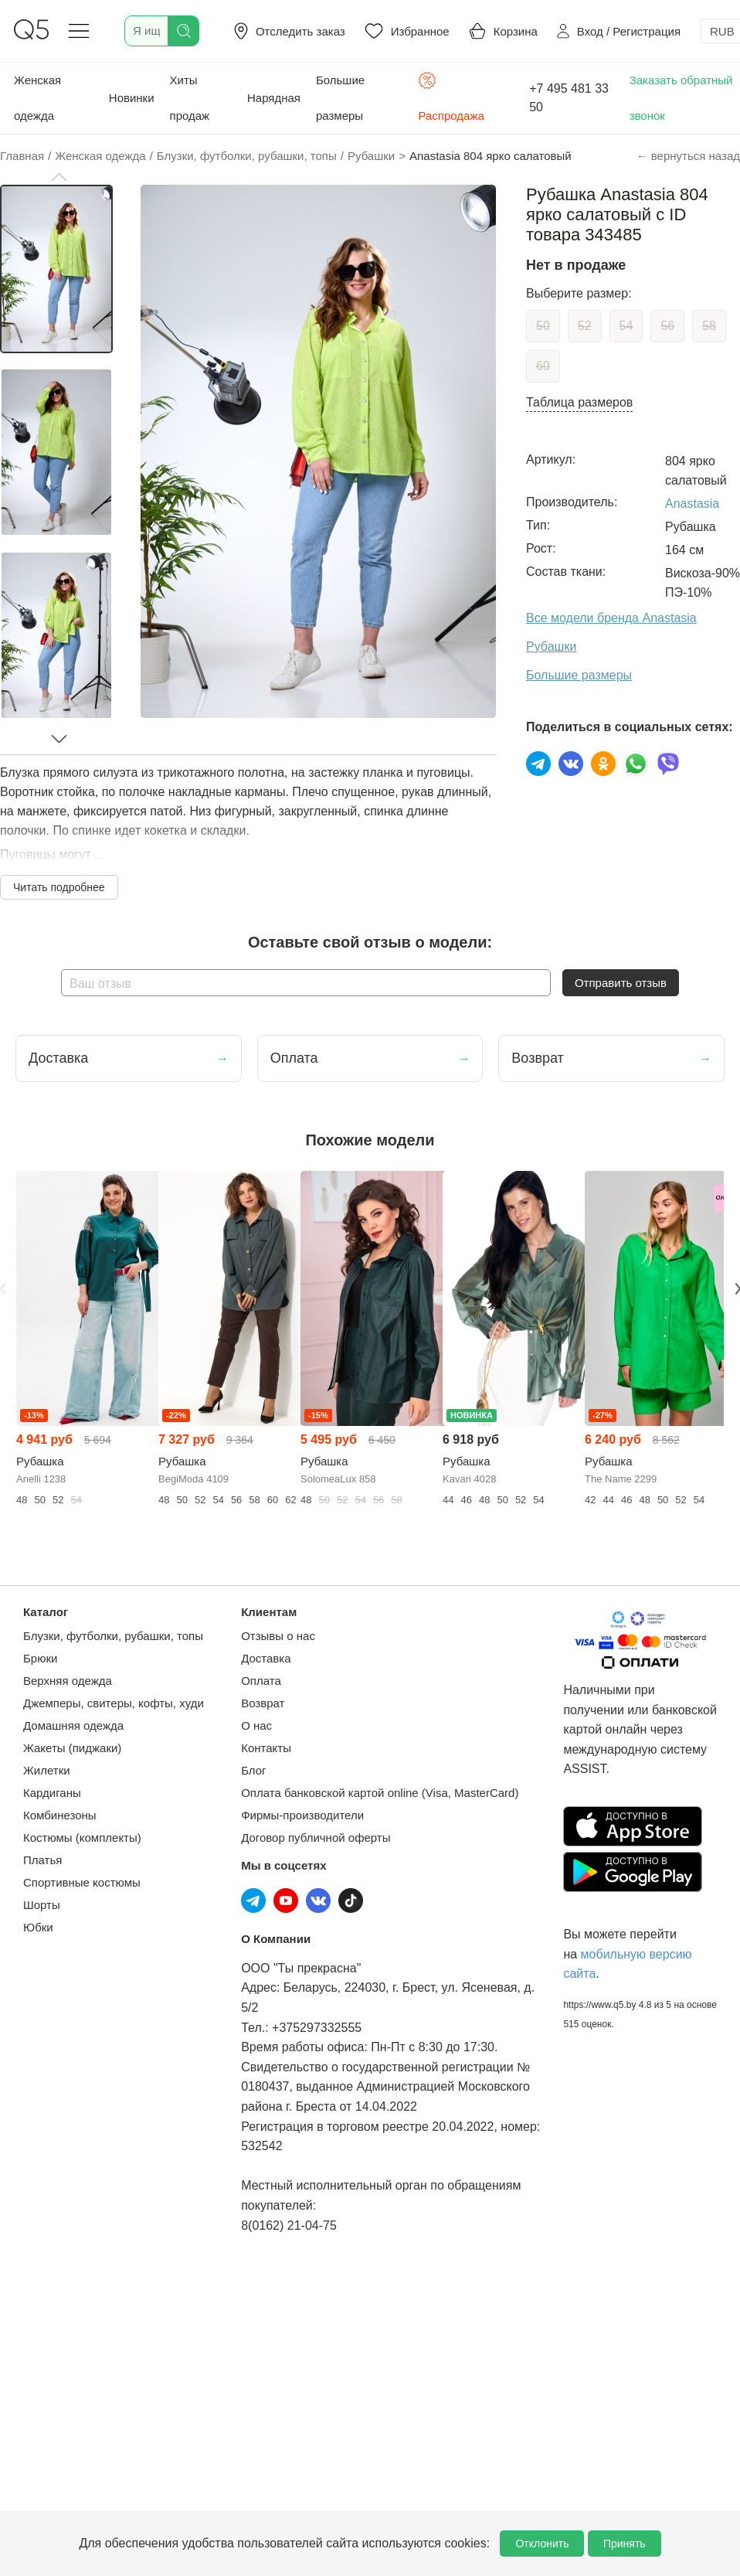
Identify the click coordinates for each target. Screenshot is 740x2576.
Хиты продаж (190, 97)
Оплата (261, 1680)
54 (626, 325)
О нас (256, 1725)
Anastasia (692, 503)
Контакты (266, 1747)
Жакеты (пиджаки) (72, 1747)
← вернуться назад (688, 155)
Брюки (40, 1658)
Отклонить (542, 2543)
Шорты (41, 1904)
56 (667, 325)
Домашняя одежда (73, 1725)
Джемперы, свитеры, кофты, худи (113, 1703)
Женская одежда (37, 97)
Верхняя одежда (67, 1680)
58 (709, 325)
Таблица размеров (579, 402)
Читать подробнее (59, 887)
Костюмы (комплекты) (82, 1837)
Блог (253, 1770)
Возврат (262, 1703)
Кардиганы (52, 1792)
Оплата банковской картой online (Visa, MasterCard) (379, 1792)
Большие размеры (340, 97)
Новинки (131, 97)
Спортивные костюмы (82, 1882)
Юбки (38, 1927)
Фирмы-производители (302, 1815)
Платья (42, 1859)
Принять (624, 2543)
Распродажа (451, 96)
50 (543, 325)
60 (543, 366)
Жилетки (46, 1770)
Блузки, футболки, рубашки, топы (113, 1635)
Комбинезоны (60, 1815)
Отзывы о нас (278, 1635)
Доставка (265, 1658)
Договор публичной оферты (315, 1837)
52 (585, 325)
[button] (58, 177)
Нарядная (273, 97)
